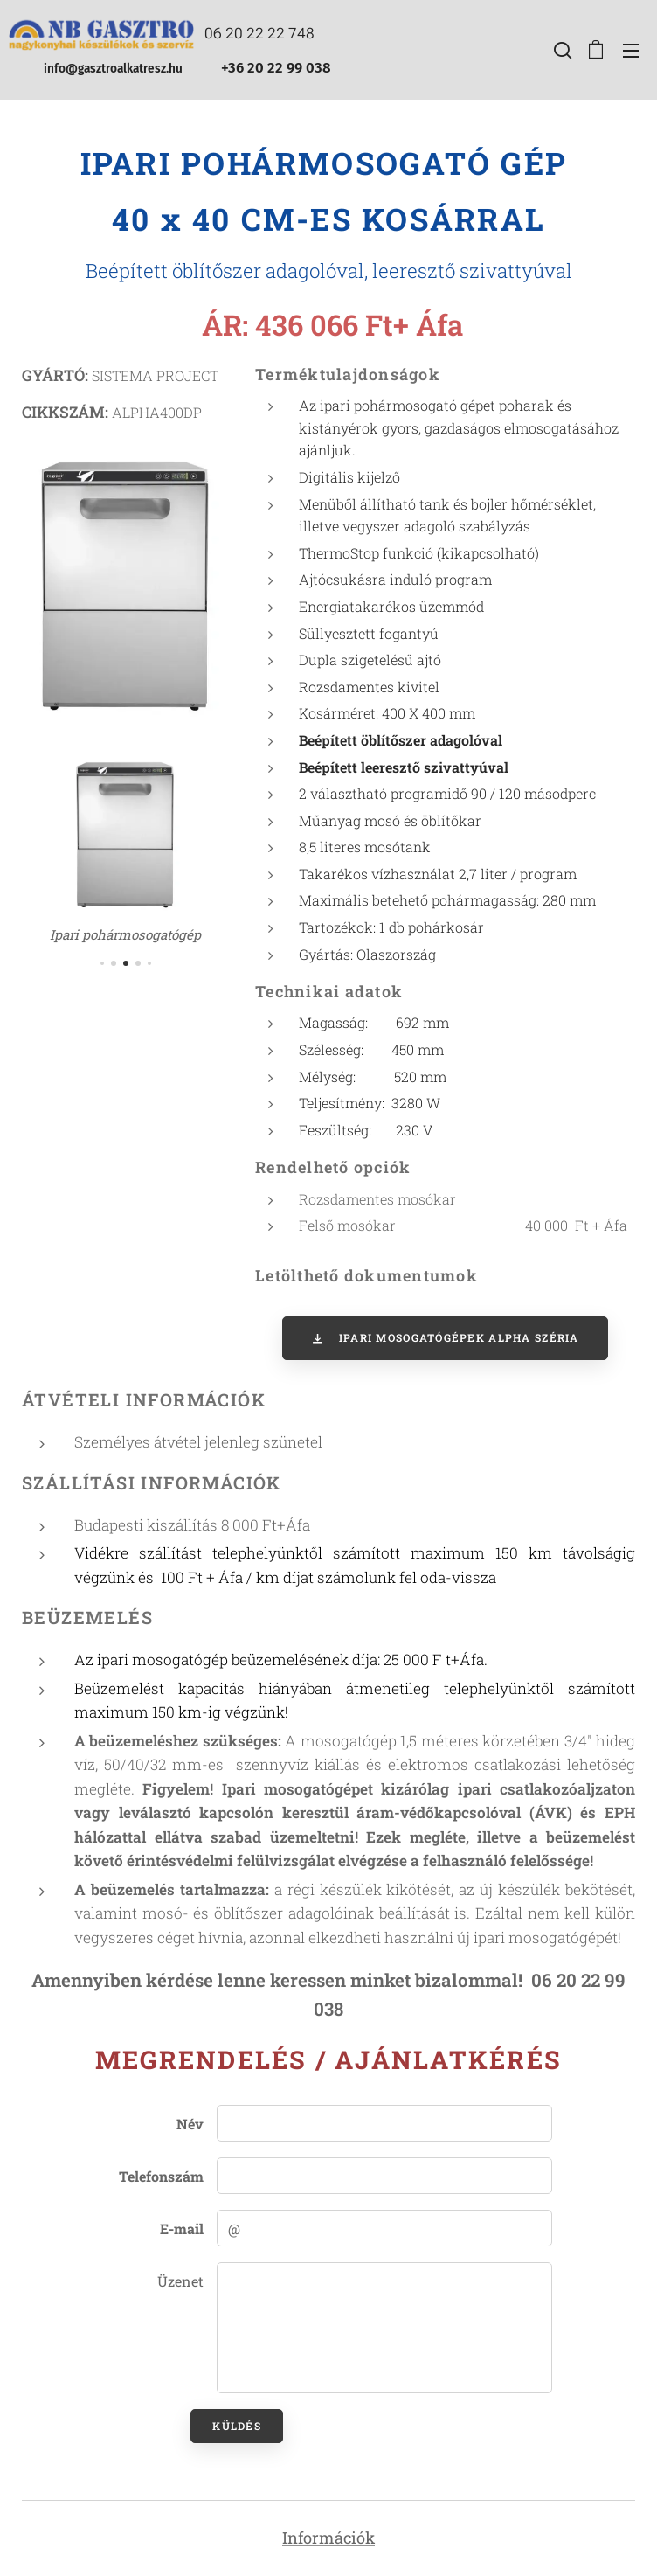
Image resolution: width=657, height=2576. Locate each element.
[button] (560, 50)
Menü (631, 51)
